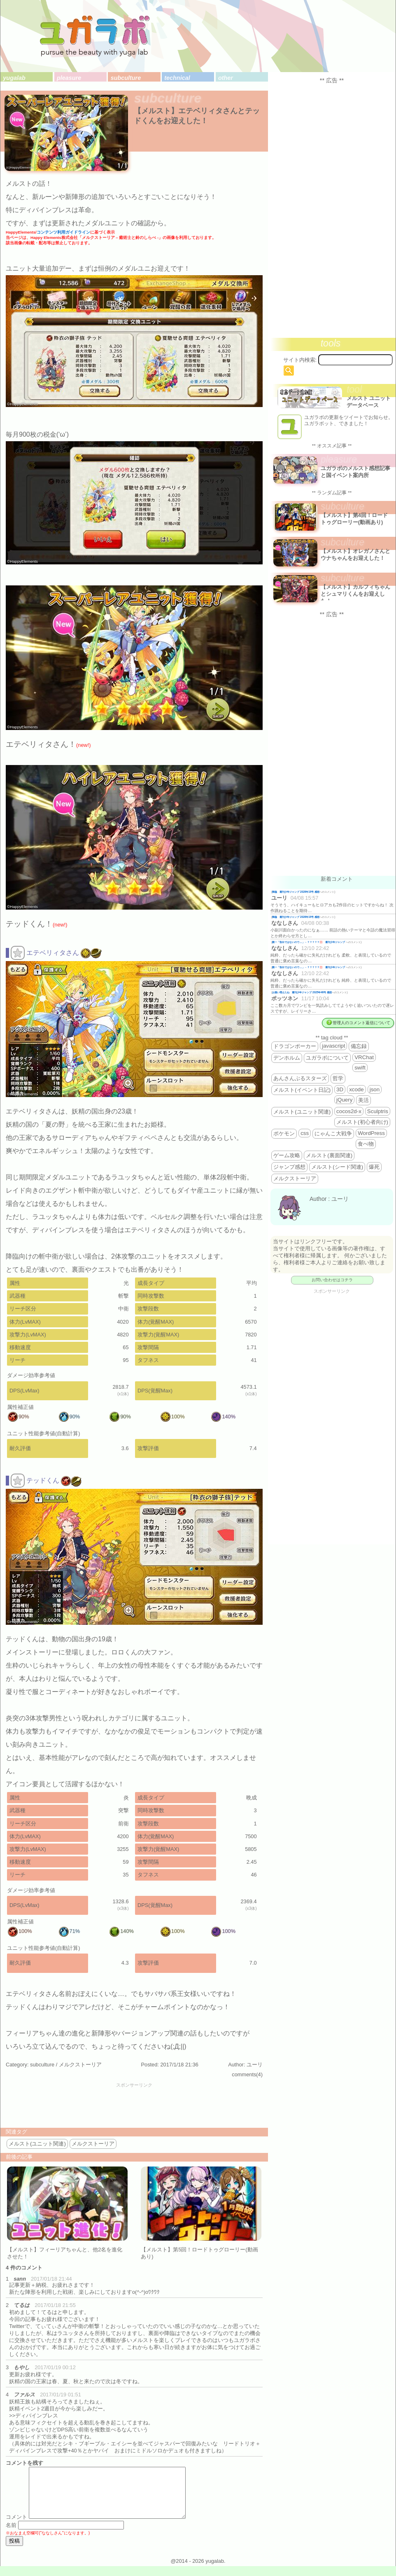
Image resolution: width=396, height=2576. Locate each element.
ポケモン (284, 1133)
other (225, 78)
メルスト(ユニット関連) (37, 2144)
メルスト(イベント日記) (302, 1090)
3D (339, 1089)
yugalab (14, 78)
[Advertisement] (134, 2106)
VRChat (364, 1057)
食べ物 (366, 1144)
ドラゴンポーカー (294, 1046)
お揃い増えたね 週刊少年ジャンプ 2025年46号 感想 (302, 992)
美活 (363, 1100)
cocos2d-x (348, 1111)
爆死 (374, 1167)
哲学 (338, 1078)
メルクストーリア (80, 2064)
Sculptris (377, 1111)
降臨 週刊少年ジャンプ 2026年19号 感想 (295, 891)
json (375, 1089)
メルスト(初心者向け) (362, 1122)
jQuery (344, 1100)
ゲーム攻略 (286, 1155)
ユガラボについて (327, 1058)
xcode (356, 1089)
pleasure (69, 78)
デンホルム (286, 1058)
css (304, 1133)
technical (177, 78)
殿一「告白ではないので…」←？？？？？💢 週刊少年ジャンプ (309, 942)
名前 (11, 2535)
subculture (126, 78)
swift (360, 1068)
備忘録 (359, 1046)
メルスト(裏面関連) (329, 1155)
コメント (16, 2527)
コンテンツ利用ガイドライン (63, 232)
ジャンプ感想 (289, 1167)
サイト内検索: (300, 360)
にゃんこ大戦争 (333, 1133)
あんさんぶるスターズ (300, 1078)
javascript (333, 1046)
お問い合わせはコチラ (332, 1279)
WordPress (371, 1133)
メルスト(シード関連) (337, 1167)
